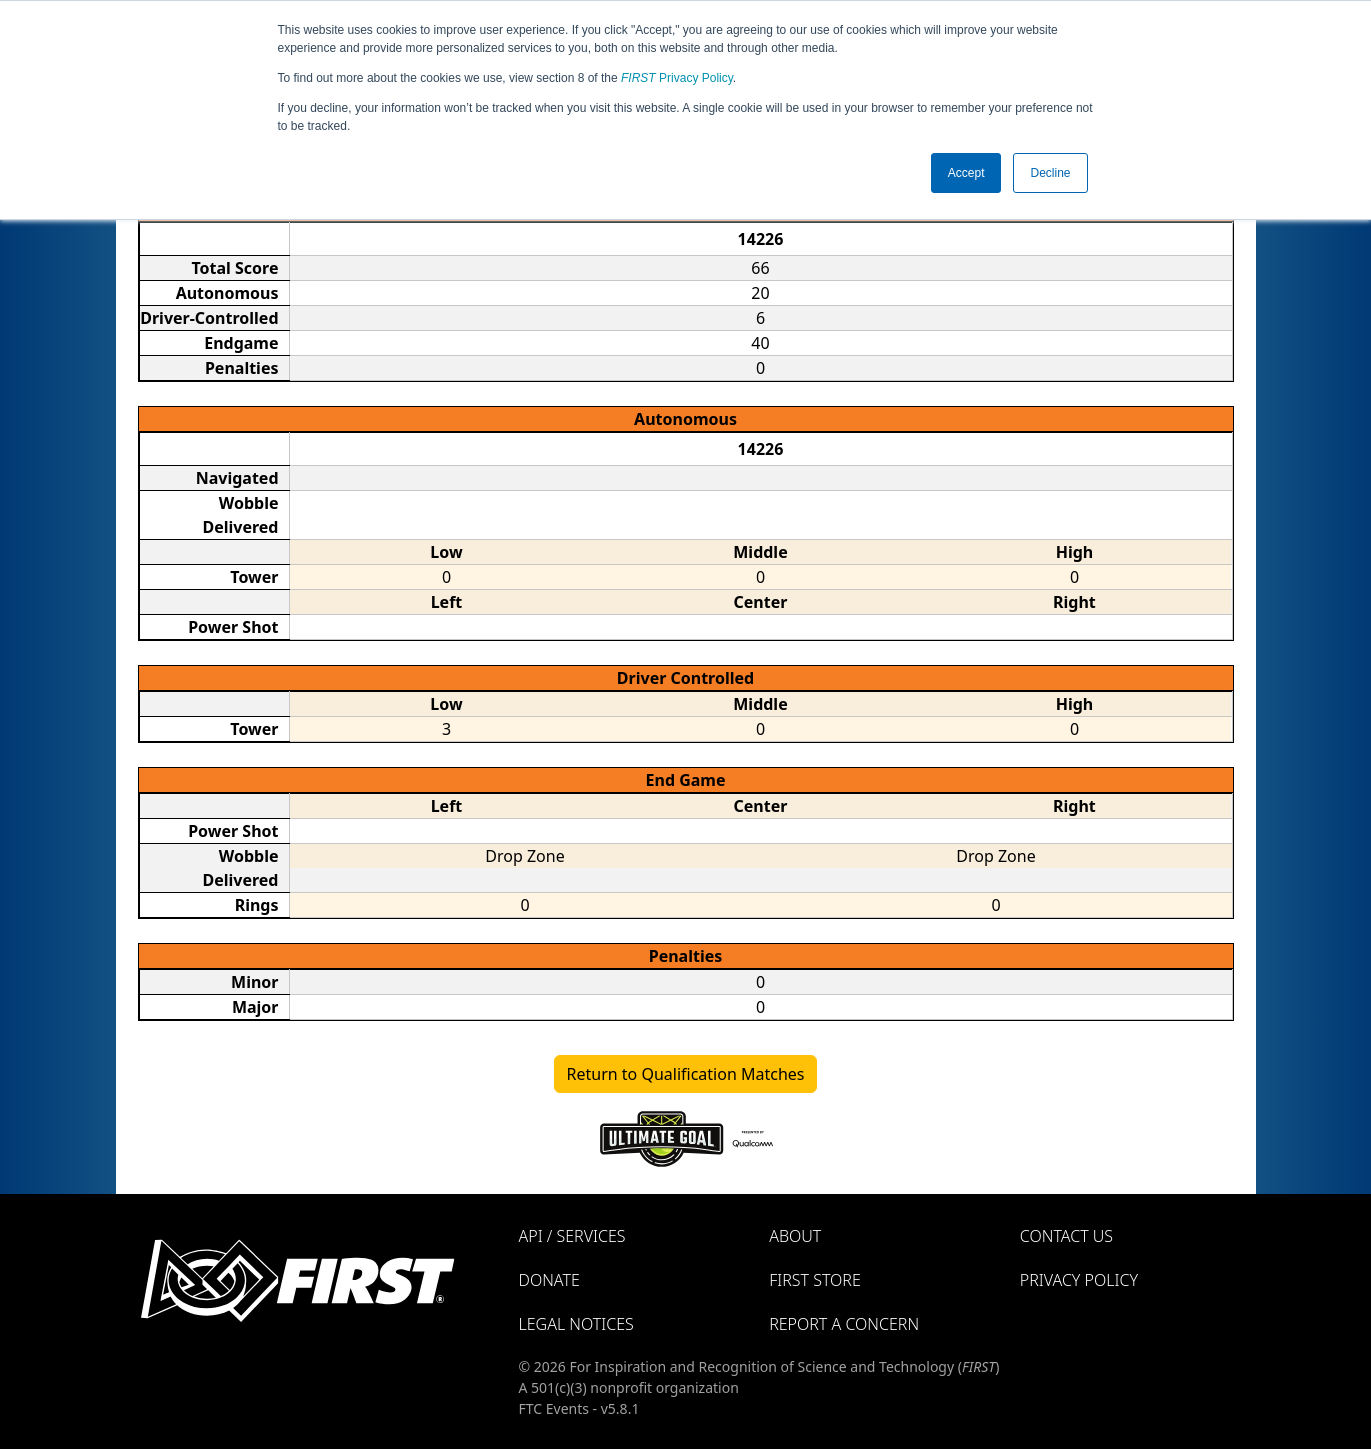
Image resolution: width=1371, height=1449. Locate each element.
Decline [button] (1050, 173)
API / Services (572, 1236)
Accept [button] (966, 173)
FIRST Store (815, 1280)
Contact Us (1066, 1236)
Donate (549, 1280)
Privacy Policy (677, 78)
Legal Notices (576, 1324)
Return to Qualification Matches (686, 1074)
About (795, 1236)
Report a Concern (844, 1324)
